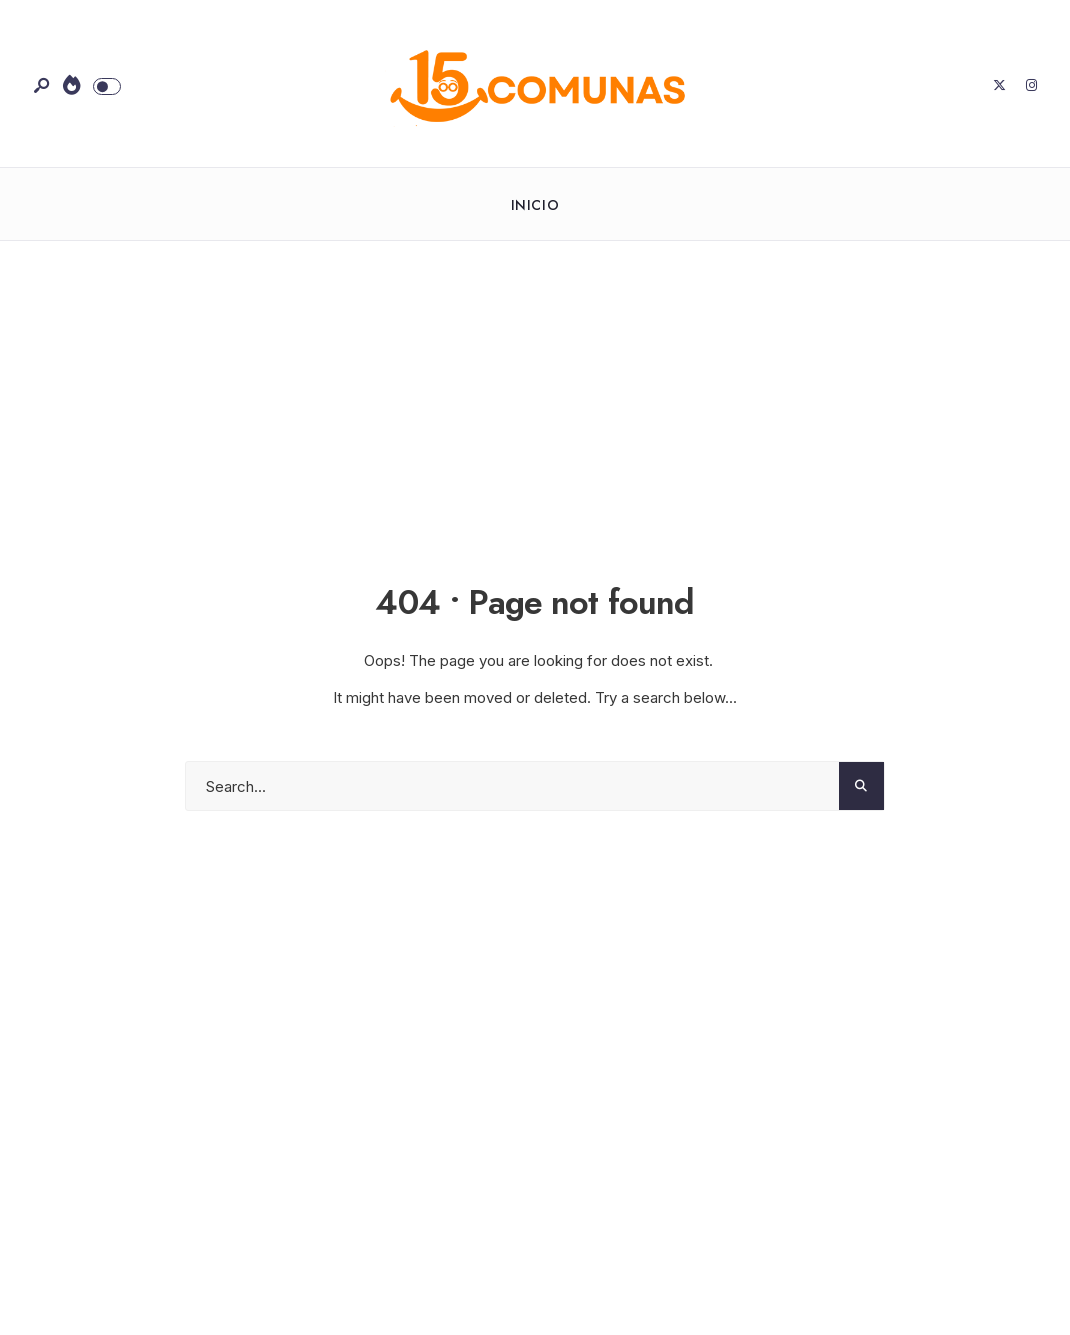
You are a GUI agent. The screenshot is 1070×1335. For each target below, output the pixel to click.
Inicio (535, 205)
